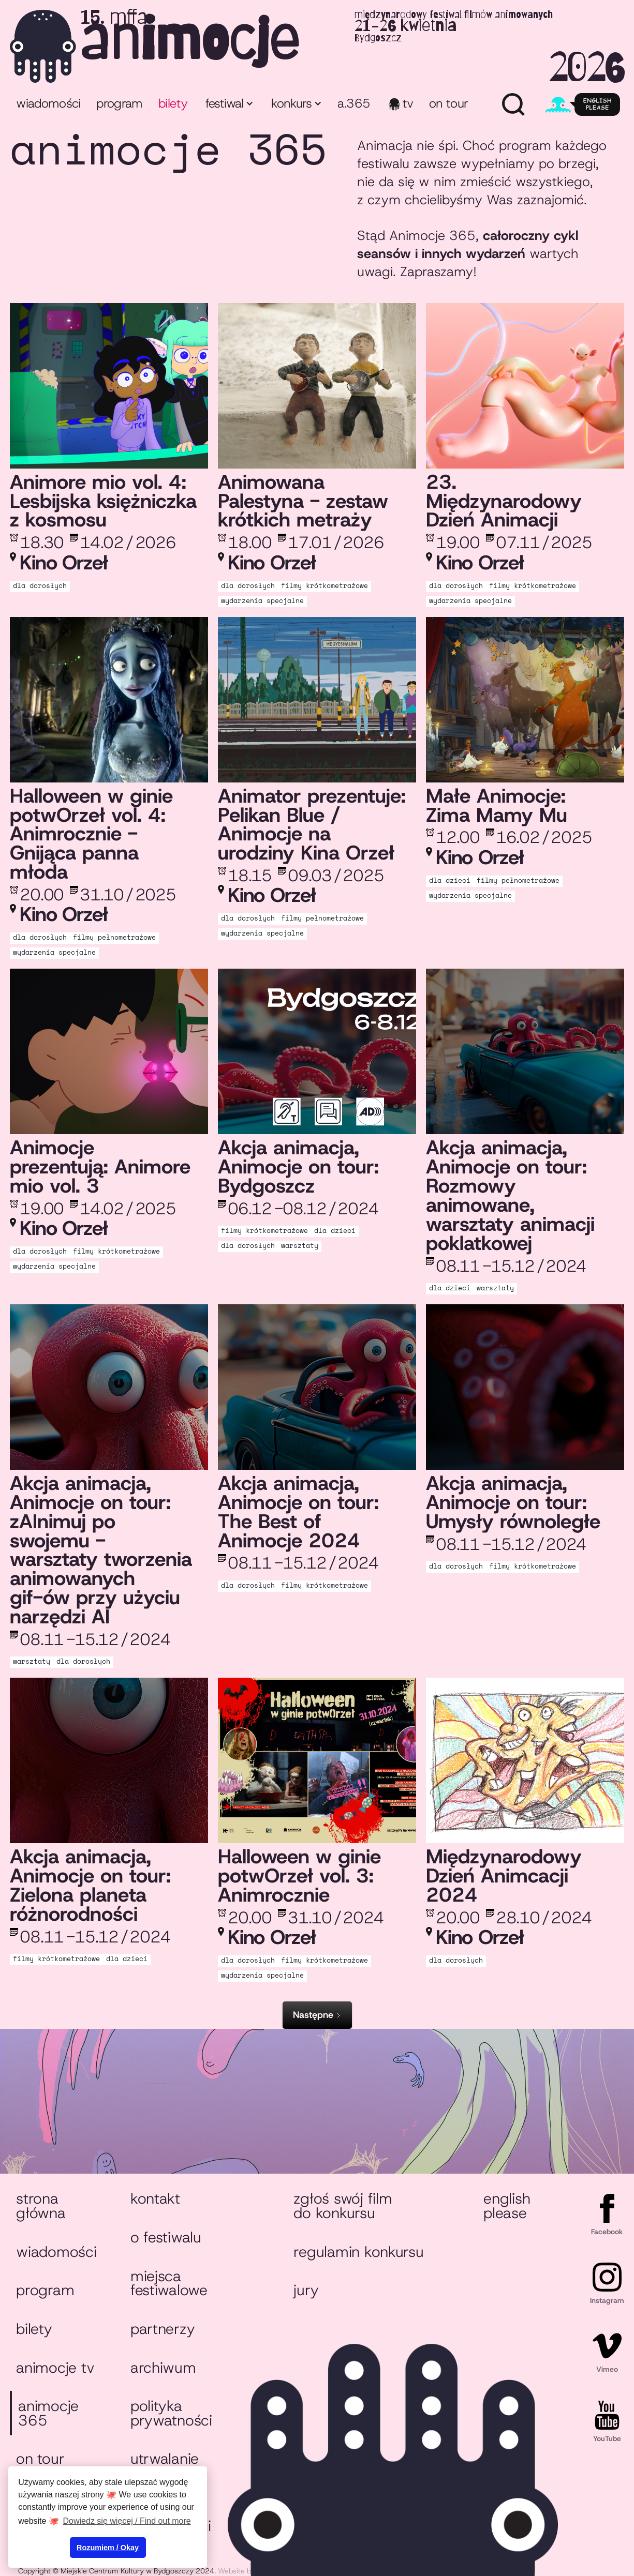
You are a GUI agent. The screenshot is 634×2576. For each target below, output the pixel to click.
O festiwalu (165, 2237)
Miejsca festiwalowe (169, 2283)
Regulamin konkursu (358, 2252)
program (119, 103)
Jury (305, 2290)
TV (408, 103)
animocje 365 (48, 2413)
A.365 (353, 103)
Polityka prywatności (171, 2413)
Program (45, 2290)
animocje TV (55, 2367)
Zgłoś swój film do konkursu (342, 2206)
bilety (172, 103)
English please (506, 2206)
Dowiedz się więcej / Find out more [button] (127, 2521)
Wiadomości (48, 103)
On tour (40, 2459)
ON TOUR (448, 103)
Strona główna (40, 2206)
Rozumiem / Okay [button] (108, 2547)
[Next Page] (317, 2015)
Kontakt (155, 2198)
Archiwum (163, 2367)
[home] (317, 46)
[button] (228, 105)
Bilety (34, 2329)
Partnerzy (162, 2329)
